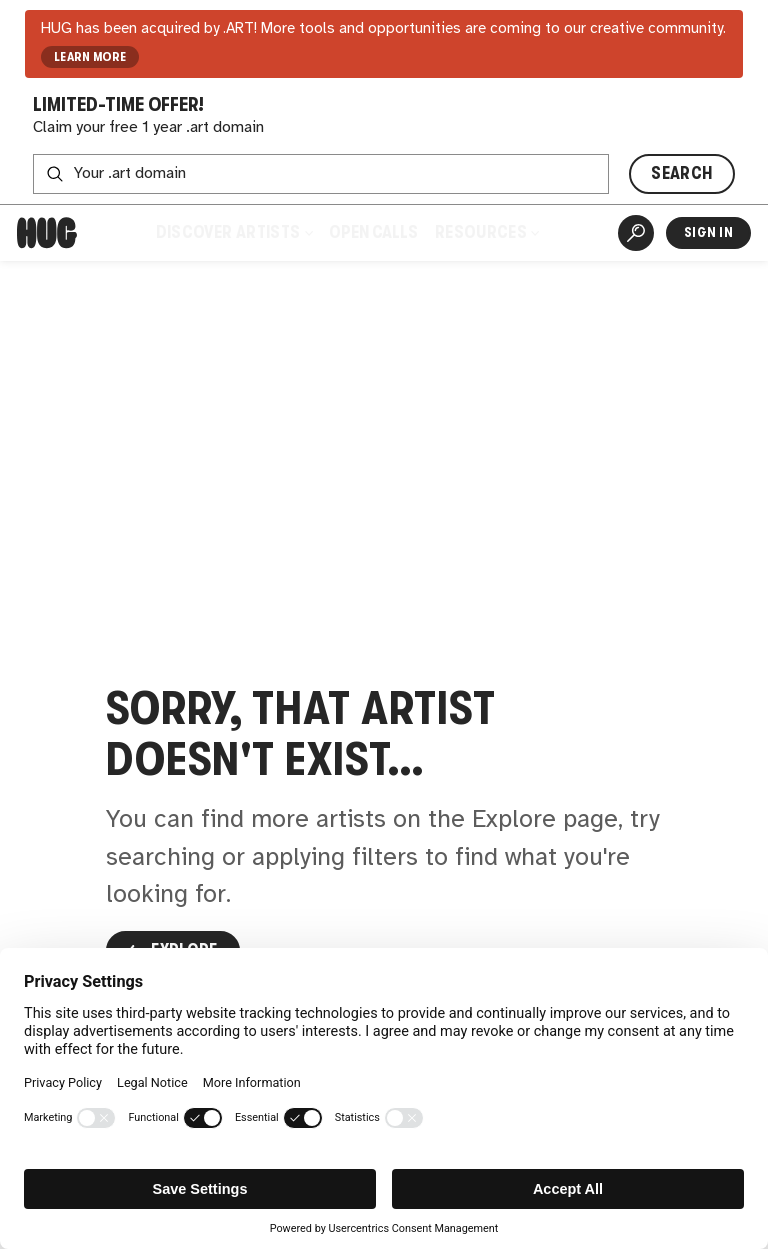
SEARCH (681, 173)
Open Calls (373, 232)
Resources (487, 232)
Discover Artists (234, 232)
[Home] (47, 233)
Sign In (708, 232)
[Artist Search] (636, 233)
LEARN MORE (90, 57)
